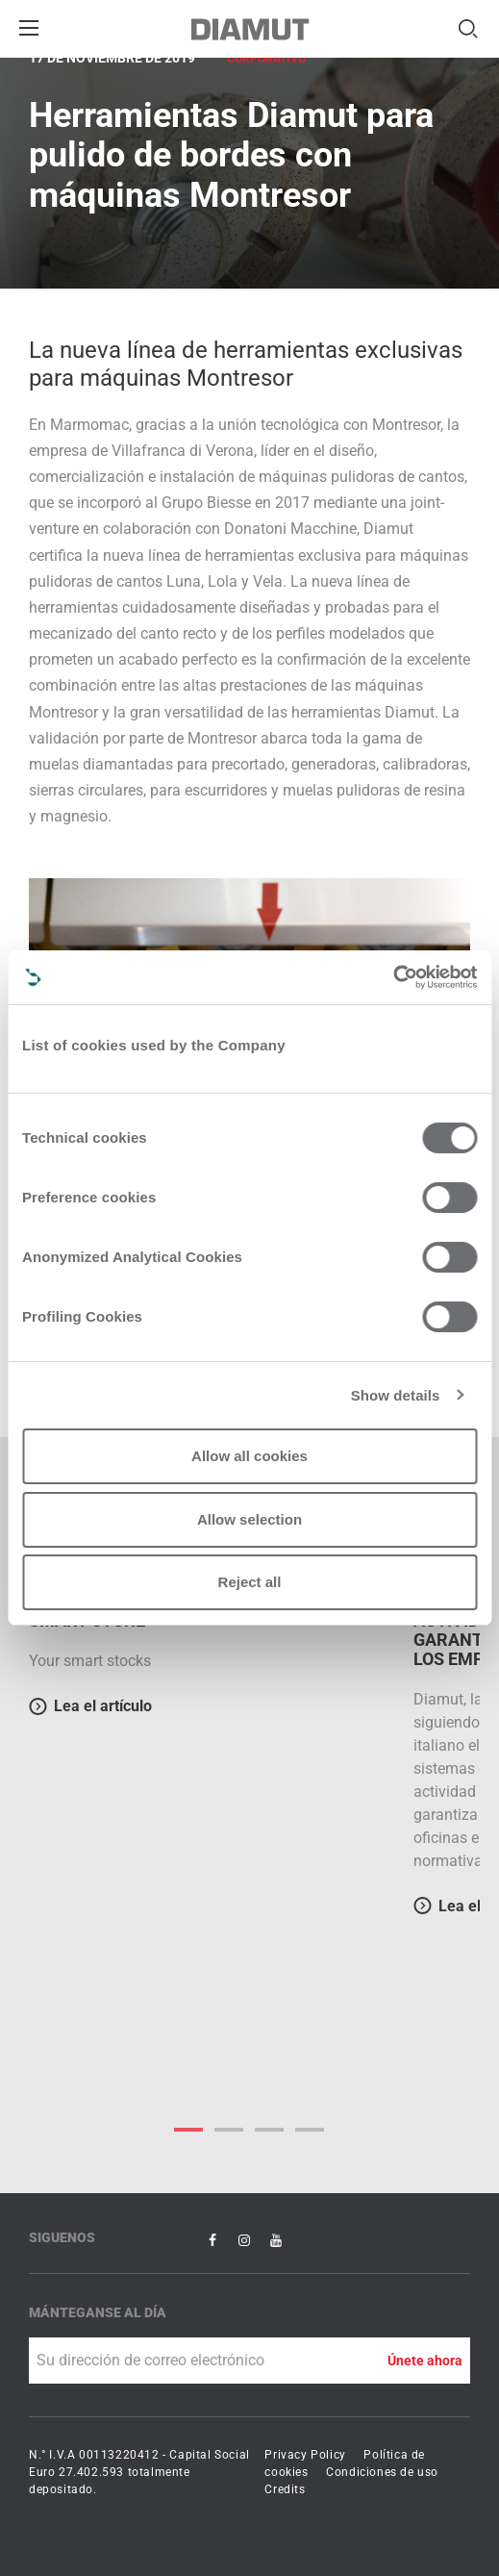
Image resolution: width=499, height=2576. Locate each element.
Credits (284, 2489)
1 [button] (229, 2129)
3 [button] (310, 2129)
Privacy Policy (304, 2455)
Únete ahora (424, 2360)
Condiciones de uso (382, 2472)
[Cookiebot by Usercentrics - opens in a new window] (393, 977)
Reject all (250, 1582)
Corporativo (266, 58)
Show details (395, 1395)
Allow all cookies (249, 1456)
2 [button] (270, 2129)
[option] (211, 1647)
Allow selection (249, 1519)
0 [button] (189, 2129)
